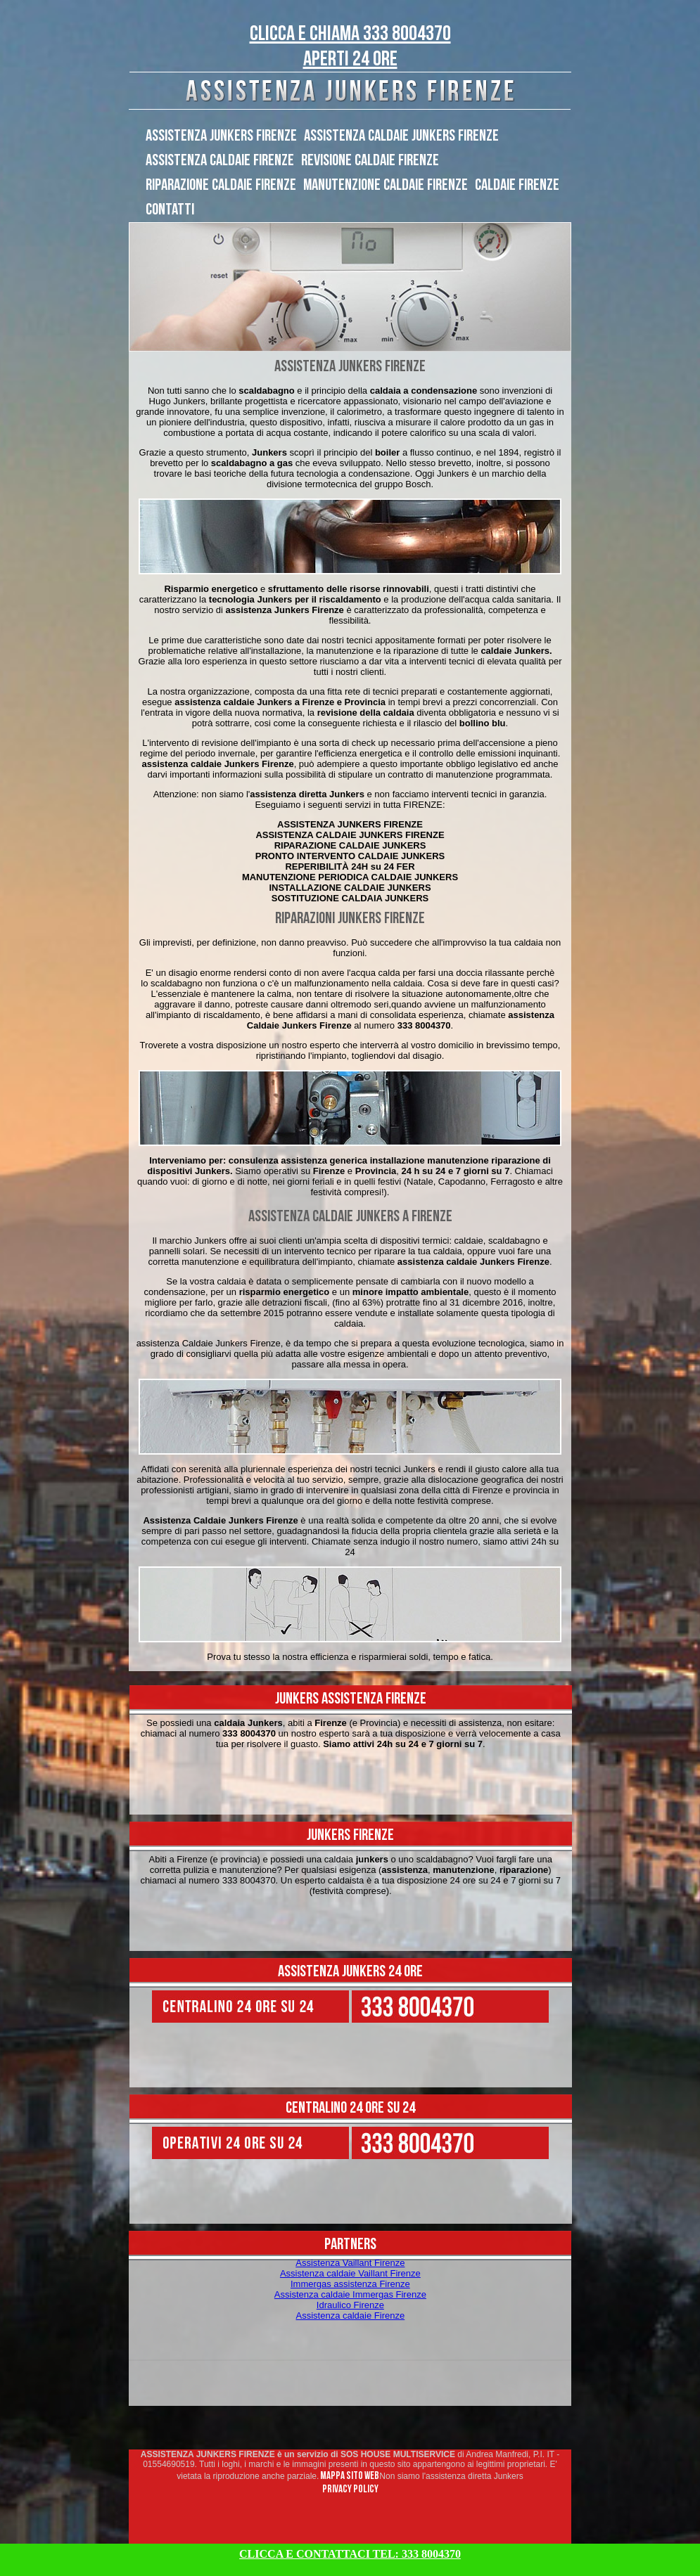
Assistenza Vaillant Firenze (350, 2263)
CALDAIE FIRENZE (517, 185)
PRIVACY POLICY (350, 2489)
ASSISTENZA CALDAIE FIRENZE (220, 160)
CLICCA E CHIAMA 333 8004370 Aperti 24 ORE (350, 46)
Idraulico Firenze (350, 2305)
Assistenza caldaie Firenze (350, 2315)
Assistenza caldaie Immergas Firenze (350, 2294)
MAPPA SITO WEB (349, 2475)
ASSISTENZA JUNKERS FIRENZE (221, 136)
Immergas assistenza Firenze (350, 2284)
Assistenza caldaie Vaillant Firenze (350, 2273)
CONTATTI (170, 209)
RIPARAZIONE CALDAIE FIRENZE (221, 185)
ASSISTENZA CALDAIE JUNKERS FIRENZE (401, 136)
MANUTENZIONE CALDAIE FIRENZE (385, 185)
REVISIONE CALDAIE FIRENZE (370, 160)
